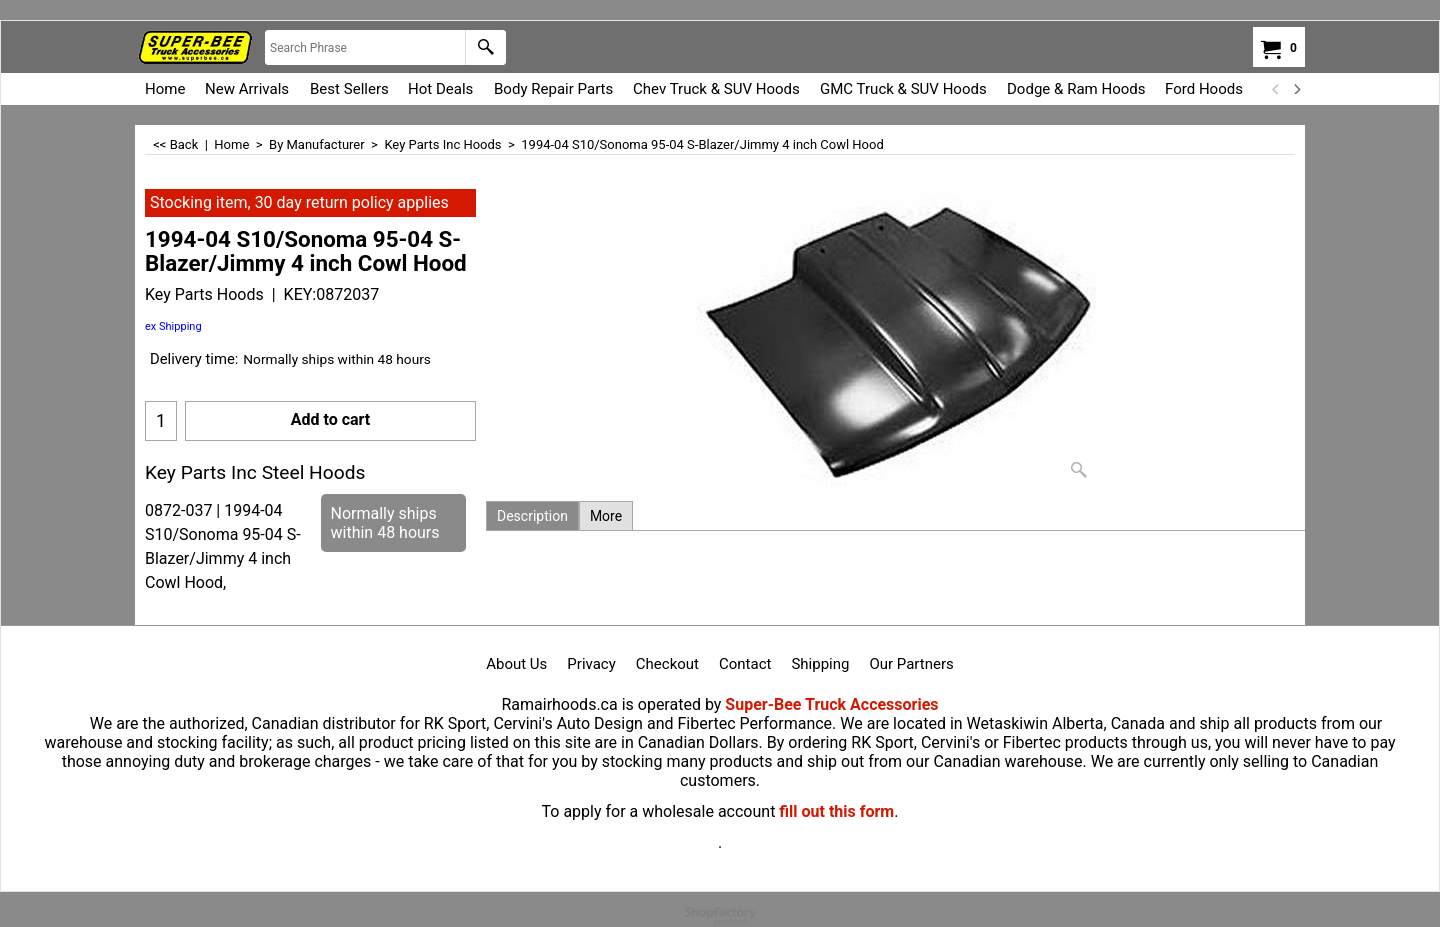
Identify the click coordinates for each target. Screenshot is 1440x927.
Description (532, 516)
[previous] (1276, 89)
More (606, 516)
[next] (1296, 89)
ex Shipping (173, 326)
